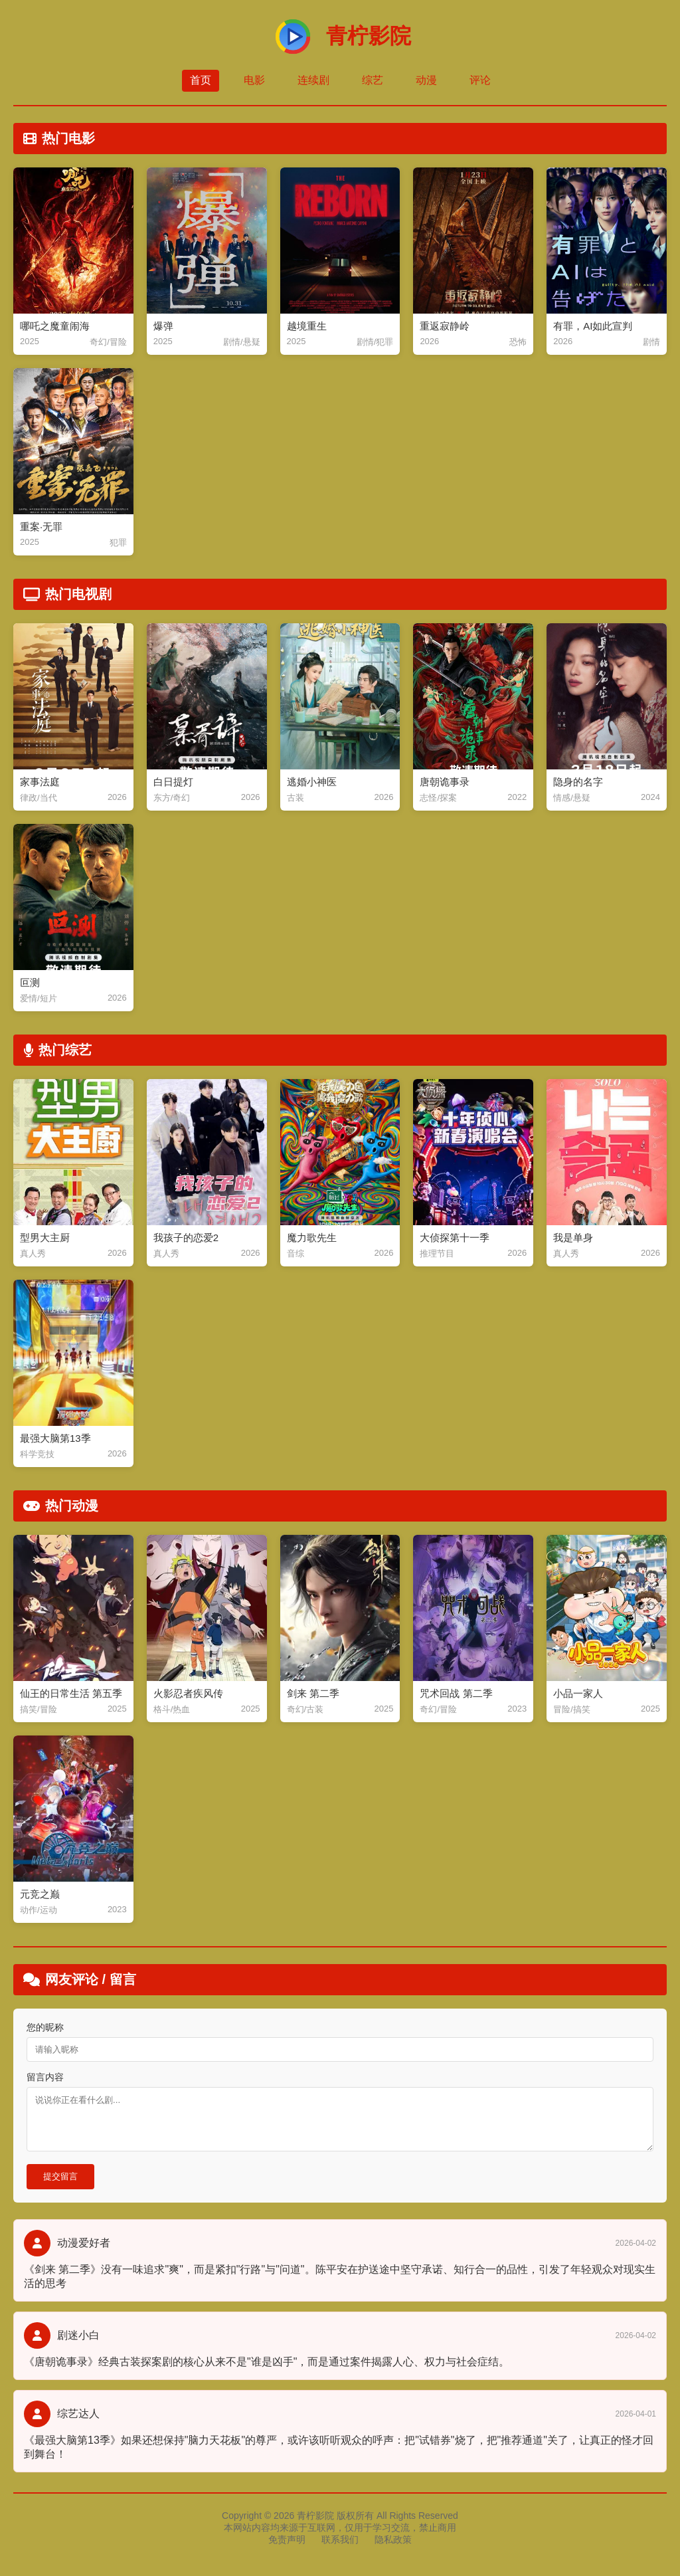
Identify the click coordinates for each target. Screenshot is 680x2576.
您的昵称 (45, 2027)
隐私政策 (393, 2539)
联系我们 (340, 2539)
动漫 (426, 80)
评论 (480, 80)
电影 (254, 80)
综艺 (372, 80)
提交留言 (60, 2176)
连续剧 (313, 80)
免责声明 (286, 2539)
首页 (200, 80)
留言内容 (45, 2077)
